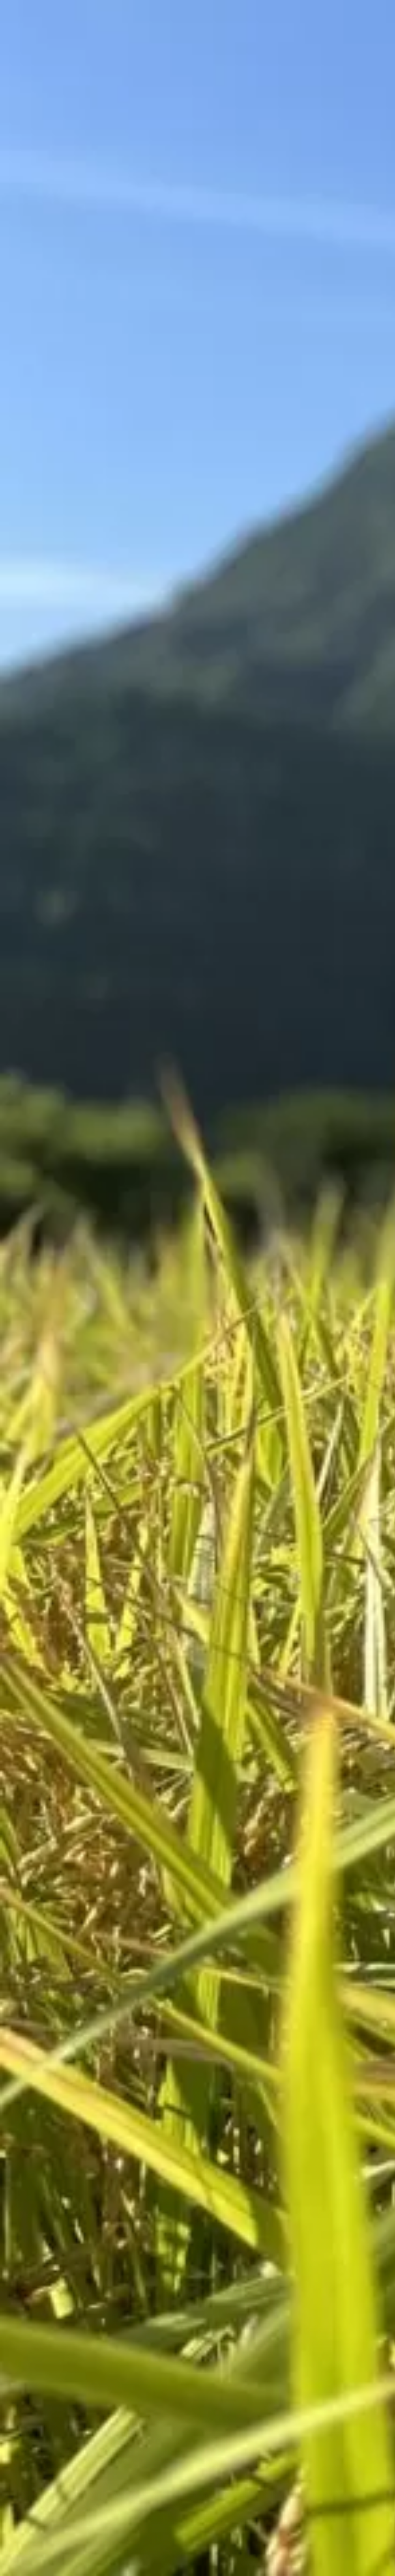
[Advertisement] (140, 326)
